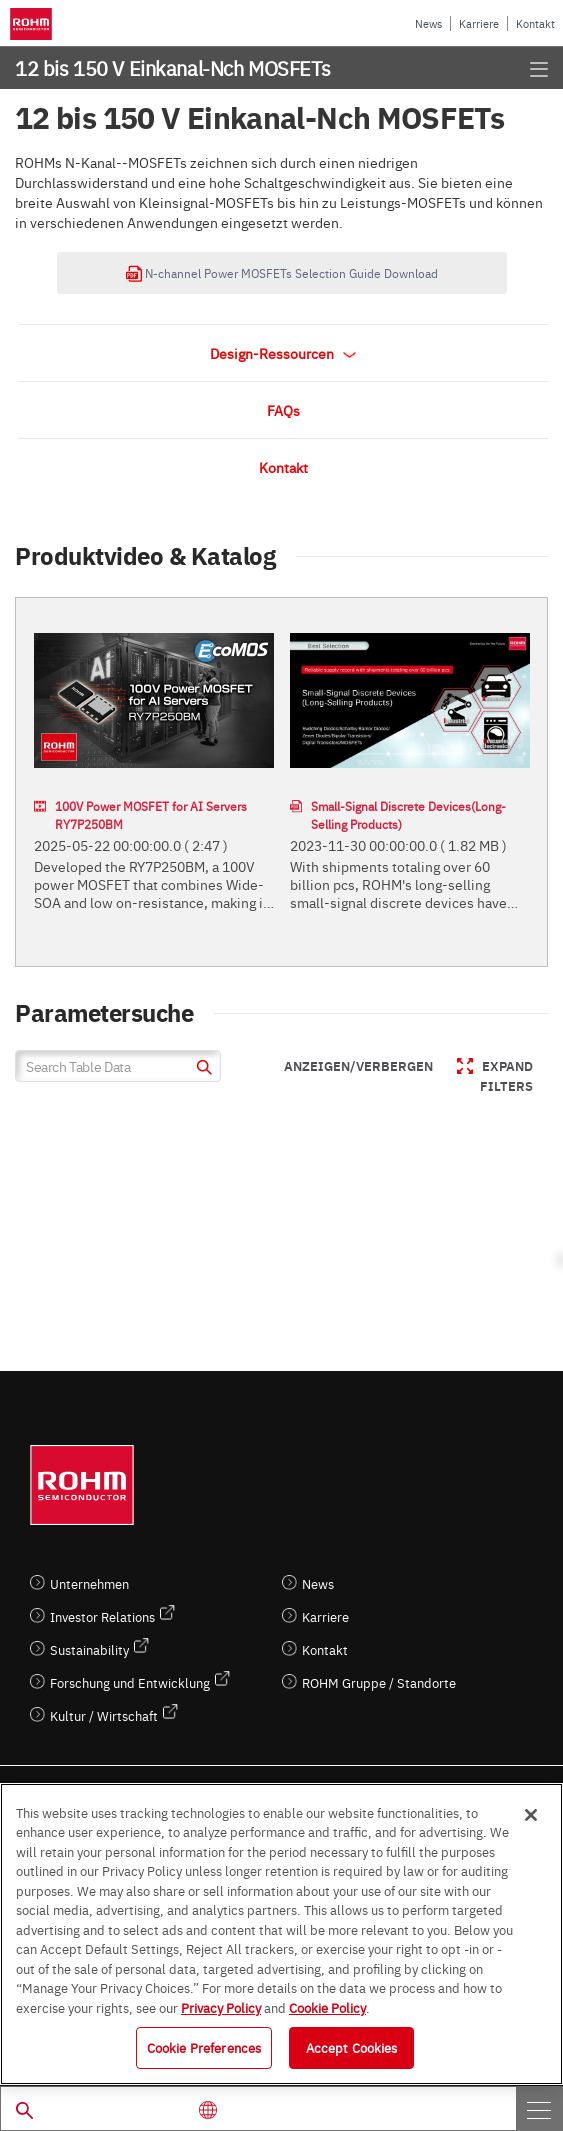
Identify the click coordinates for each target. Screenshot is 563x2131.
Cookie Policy (327, 2007)
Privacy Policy (221, 2007)
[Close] (531, 1815)
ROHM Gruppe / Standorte (379, 1682)
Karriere (479, 23)
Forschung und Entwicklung (130, 1682)
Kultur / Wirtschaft (104, 1715)
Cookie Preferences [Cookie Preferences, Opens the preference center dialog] (204, 2047)
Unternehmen (89, 1583)
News (428, 23)
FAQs (283, 410)
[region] (281, 1934)
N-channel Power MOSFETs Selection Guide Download (282, 273)
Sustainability (89, 1649)
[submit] (201, 1069)
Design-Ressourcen (283, 353)
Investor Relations (102, 1616)
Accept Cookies (352, 2047)
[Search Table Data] (118, 1066)
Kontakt (535, 23)
